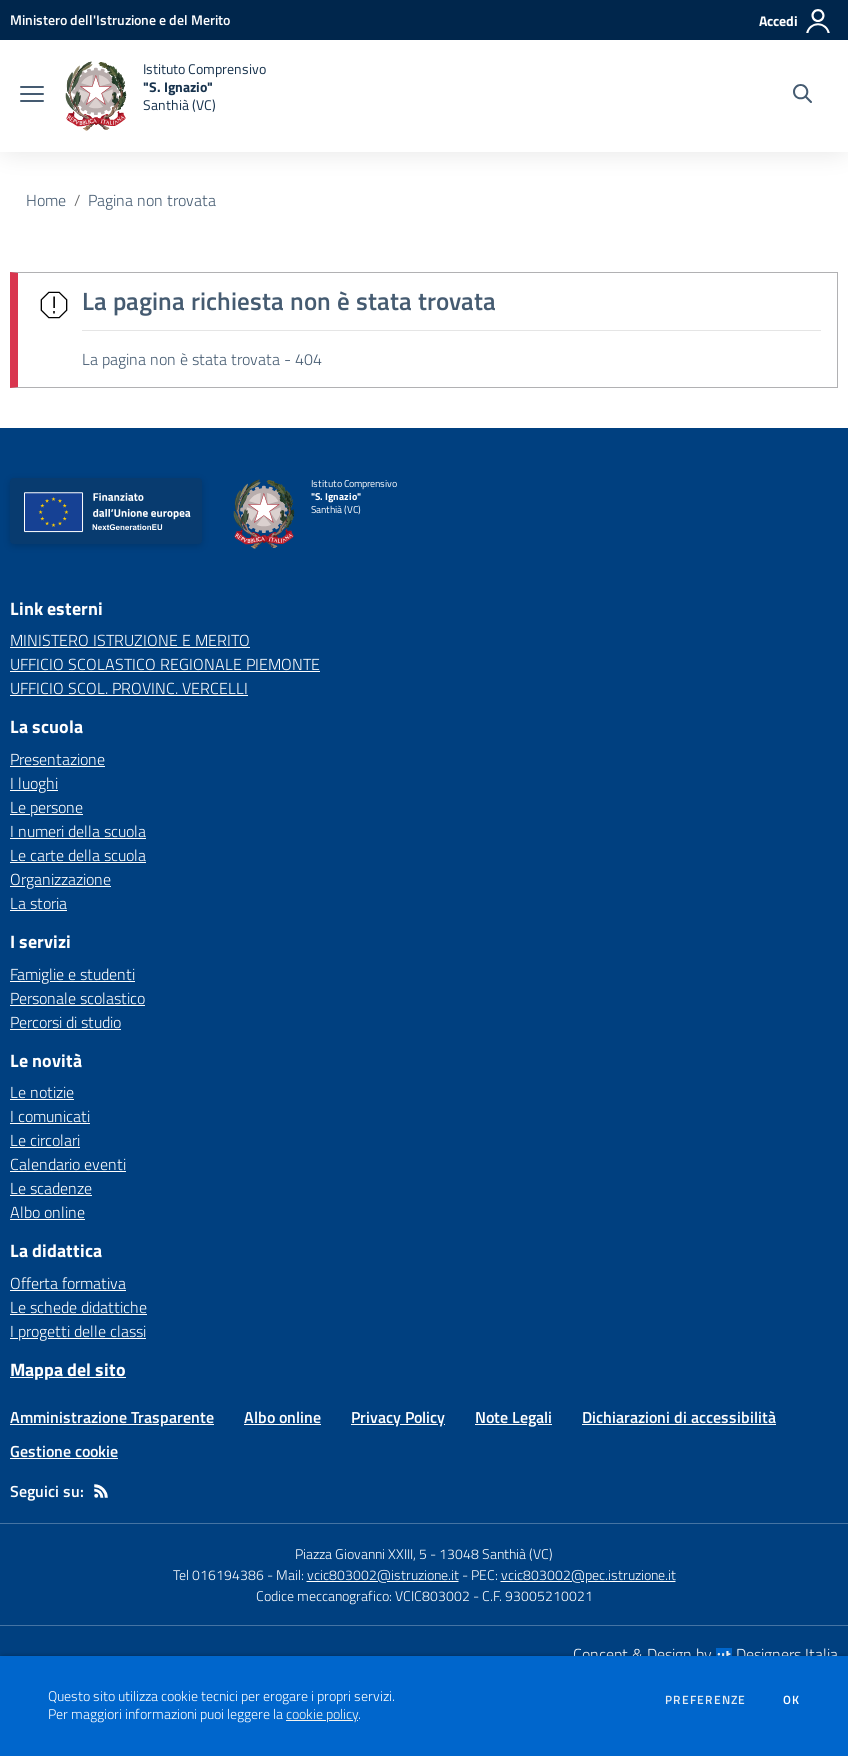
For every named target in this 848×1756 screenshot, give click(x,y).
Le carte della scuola (78, 855)
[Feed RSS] (101, 1491)
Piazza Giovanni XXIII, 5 (361, 1553)
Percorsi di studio (65, 1022)
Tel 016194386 (218, 1574)
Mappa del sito (68, 1369)
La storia (38, 903)
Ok (792, 1700)
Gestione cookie (64, 1451)
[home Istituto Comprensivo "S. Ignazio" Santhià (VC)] (165, 96)
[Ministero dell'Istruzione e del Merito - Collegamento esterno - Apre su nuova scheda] (120, 19)
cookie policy (322, 1714)
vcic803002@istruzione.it (383, 1574)
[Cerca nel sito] (802, 96)
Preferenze (705, 1700)
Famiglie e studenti (72, 974)
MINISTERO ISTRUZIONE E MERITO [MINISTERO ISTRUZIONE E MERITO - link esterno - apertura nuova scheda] (130, 640)
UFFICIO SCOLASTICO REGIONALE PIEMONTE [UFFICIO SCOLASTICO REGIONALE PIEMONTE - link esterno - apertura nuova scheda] (165, 664)
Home (46, 200)
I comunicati (50, 1116)
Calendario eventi (68, 1164)
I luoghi (34, 783)
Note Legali (513, 1417)
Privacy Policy (398, 1417)
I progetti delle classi (78, 1331)
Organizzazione (60, 879)
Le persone (46, 807)
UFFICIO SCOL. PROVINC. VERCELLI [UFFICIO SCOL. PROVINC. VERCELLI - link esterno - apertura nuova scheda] (129, 688)
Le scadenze (51, 1188)
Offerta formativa (68, 1283)
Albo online (47, 1212)
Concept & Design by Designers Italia (705, 1654)
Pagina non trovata (152, 200)
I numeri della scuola (78, 831)
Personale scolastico (77, 998)
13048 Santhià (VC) (496, 1553)
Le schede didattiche (78, 1307)
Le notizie (42, 1092)
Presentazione (57, 759)
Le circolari (45, 1140)
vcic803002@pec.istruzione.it (588, 1574)
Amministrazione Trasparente (112, 1417)
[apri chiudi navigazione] (32, 96)
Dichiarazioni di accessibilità (679, 1417)
